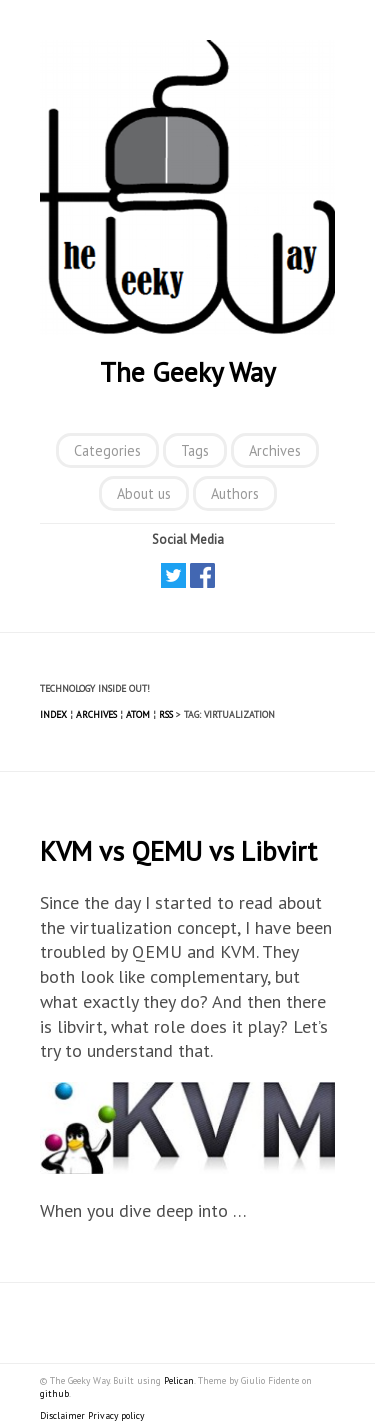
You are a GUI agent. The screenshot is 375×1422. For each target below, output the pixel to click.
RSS (166, 714)
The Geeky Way (188, 372)
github (54, 1393)
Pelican (179, 1380)
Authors (235, 493)
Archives (275, 450)
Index (53, 714)
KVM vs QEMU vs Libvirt (178, 851)
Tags (195, 450)
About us (144, 493)
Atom (138, 714)
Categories (107, 450)
